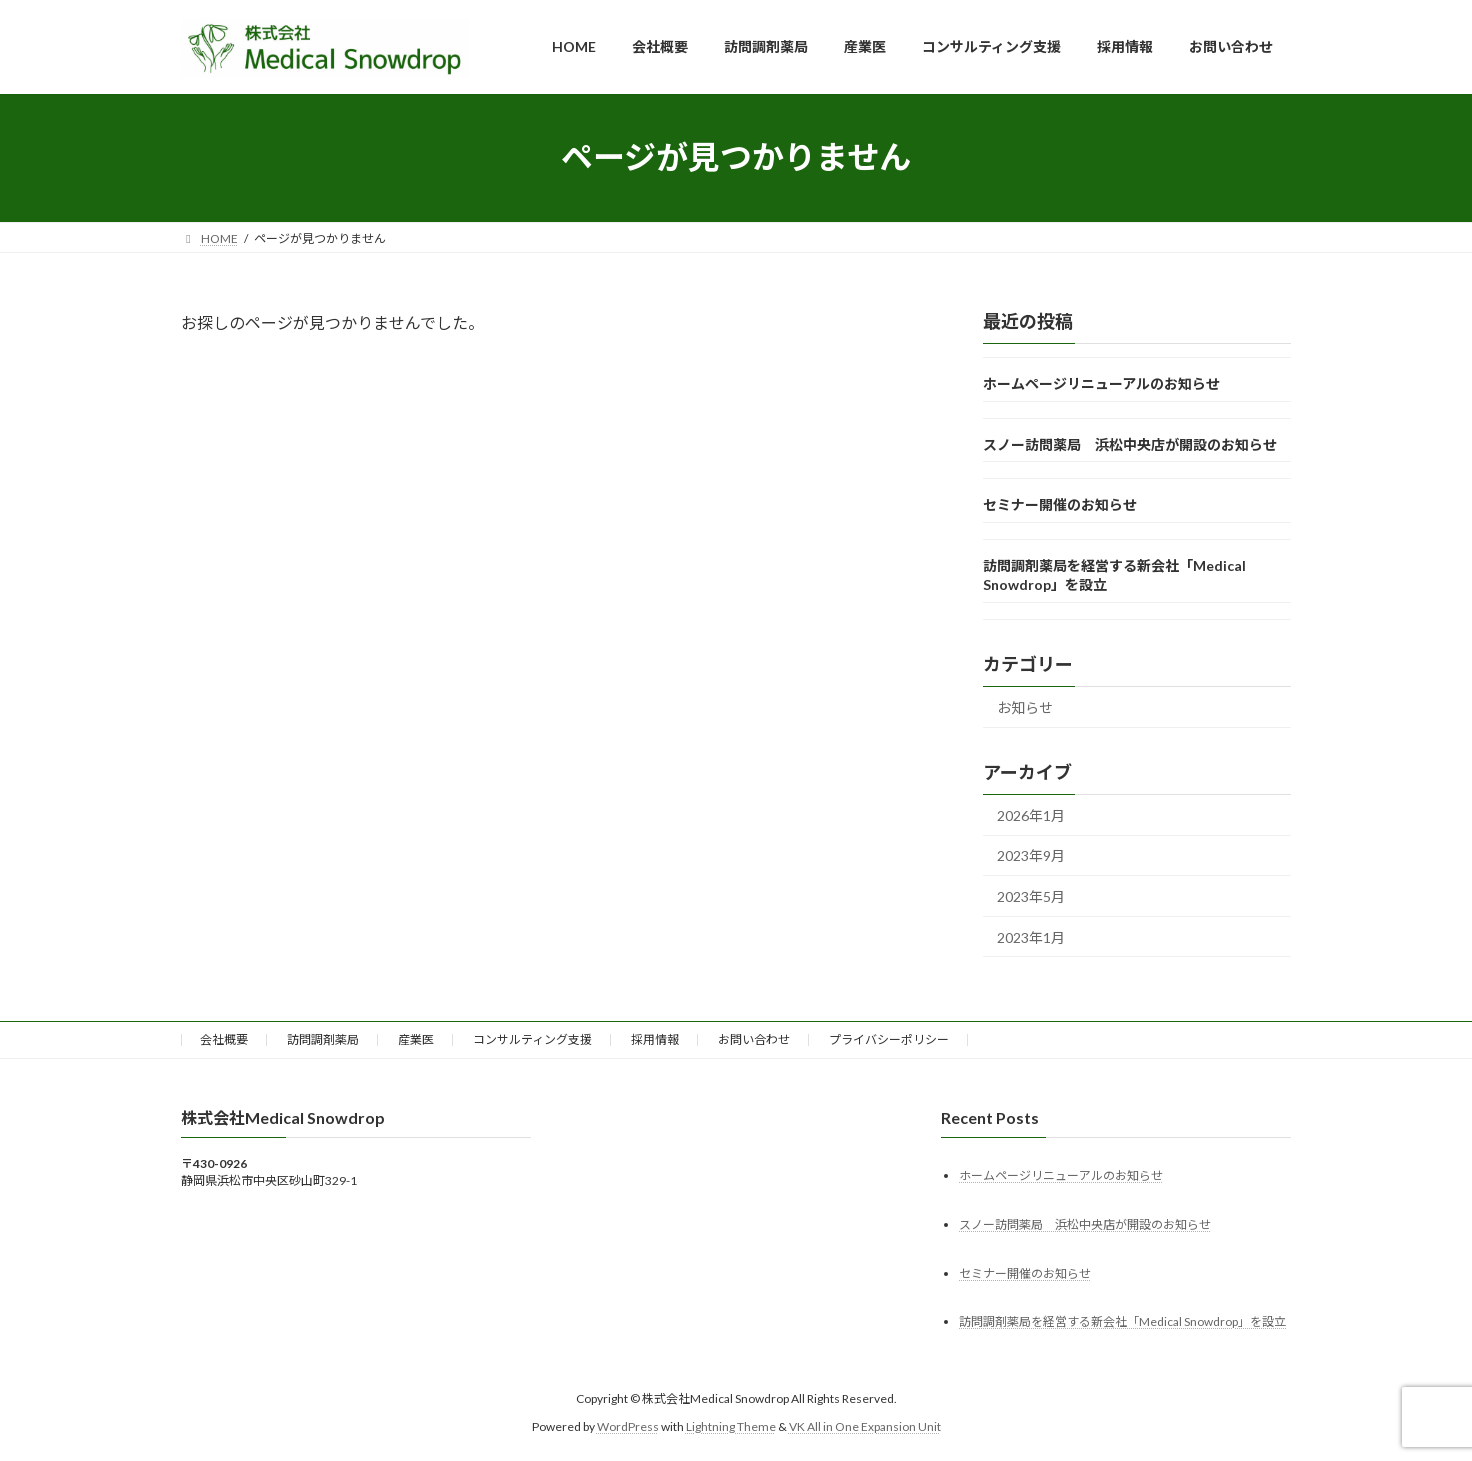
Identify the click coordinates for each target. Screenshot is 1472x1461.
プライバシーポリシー (889, 1039)
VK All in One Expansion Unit (865, 1426)
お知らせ (1025, 707)
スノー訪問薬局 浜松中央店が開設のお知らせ (1130, 443)
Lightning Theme (731, 1426)
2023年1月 (1031, 936)
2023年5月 (1031, 895)
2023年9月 (1031, 855)
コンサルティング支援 (532, 1039)
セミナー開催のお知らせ (1060, 504)
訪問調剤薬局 (323, 1039)
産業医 (416, 1039)
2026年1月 (1031, 814)
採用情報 (655, 1039)
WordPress (628, 1426)
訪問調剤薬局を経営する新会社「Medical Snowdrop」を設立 (1122, 1321)
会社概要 (224, 1039)
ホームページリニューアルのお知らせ (1101, 383)
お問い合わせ (754, 1039)
